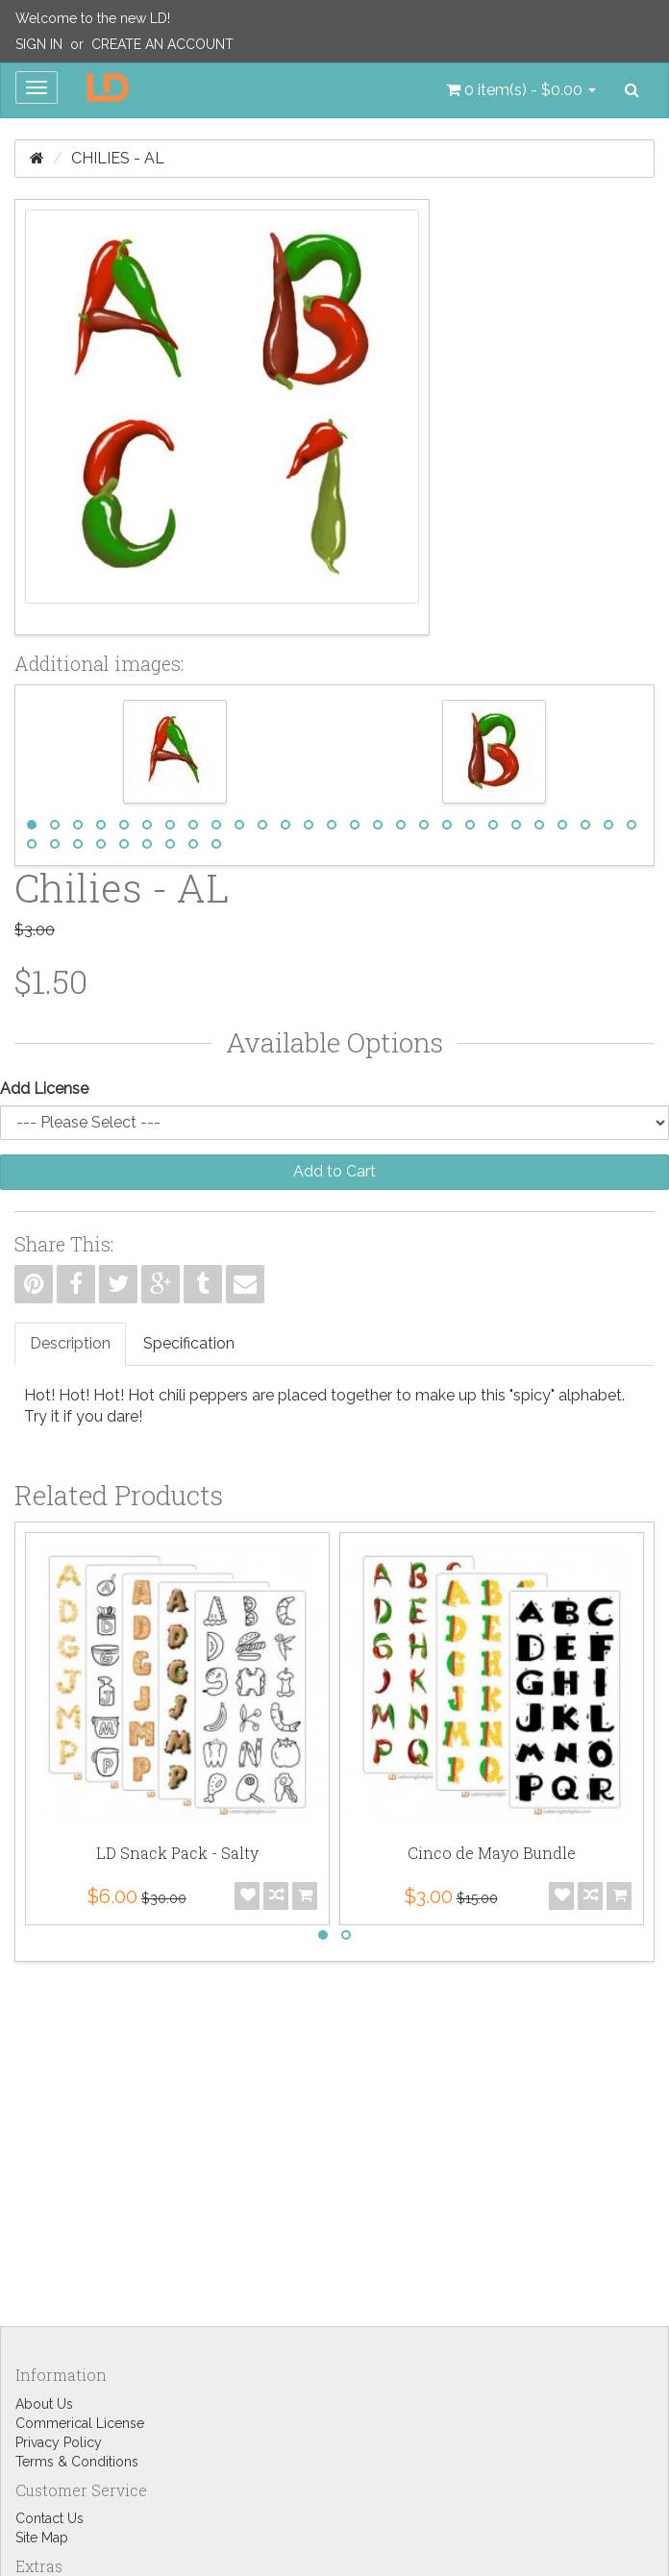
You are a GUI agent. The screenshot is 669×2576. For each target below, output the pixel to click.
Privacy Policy (58, 2442)
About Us (44, 2404)
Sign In (38, 44)
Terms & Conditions (76, 2461)
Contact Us (49, 2518)
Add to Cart (334, 1171)
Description (70, 1343)
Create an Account (162, 44)
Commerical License (79, 2423)
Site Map (41, 2537)
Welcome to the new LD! (92, 18)
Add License (44, 1088)
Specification (189, 1343)
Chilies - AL (117, 158)
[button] (521, 90)
